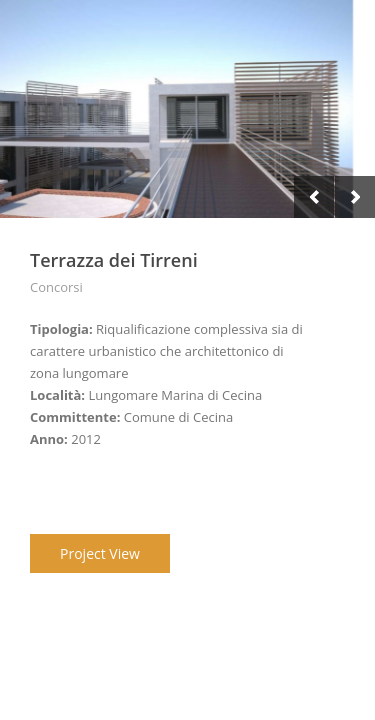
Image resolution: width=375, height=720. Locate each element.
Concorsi (56, 287)
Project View (100, 553)
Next (355, 197)
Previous (314, 197)
